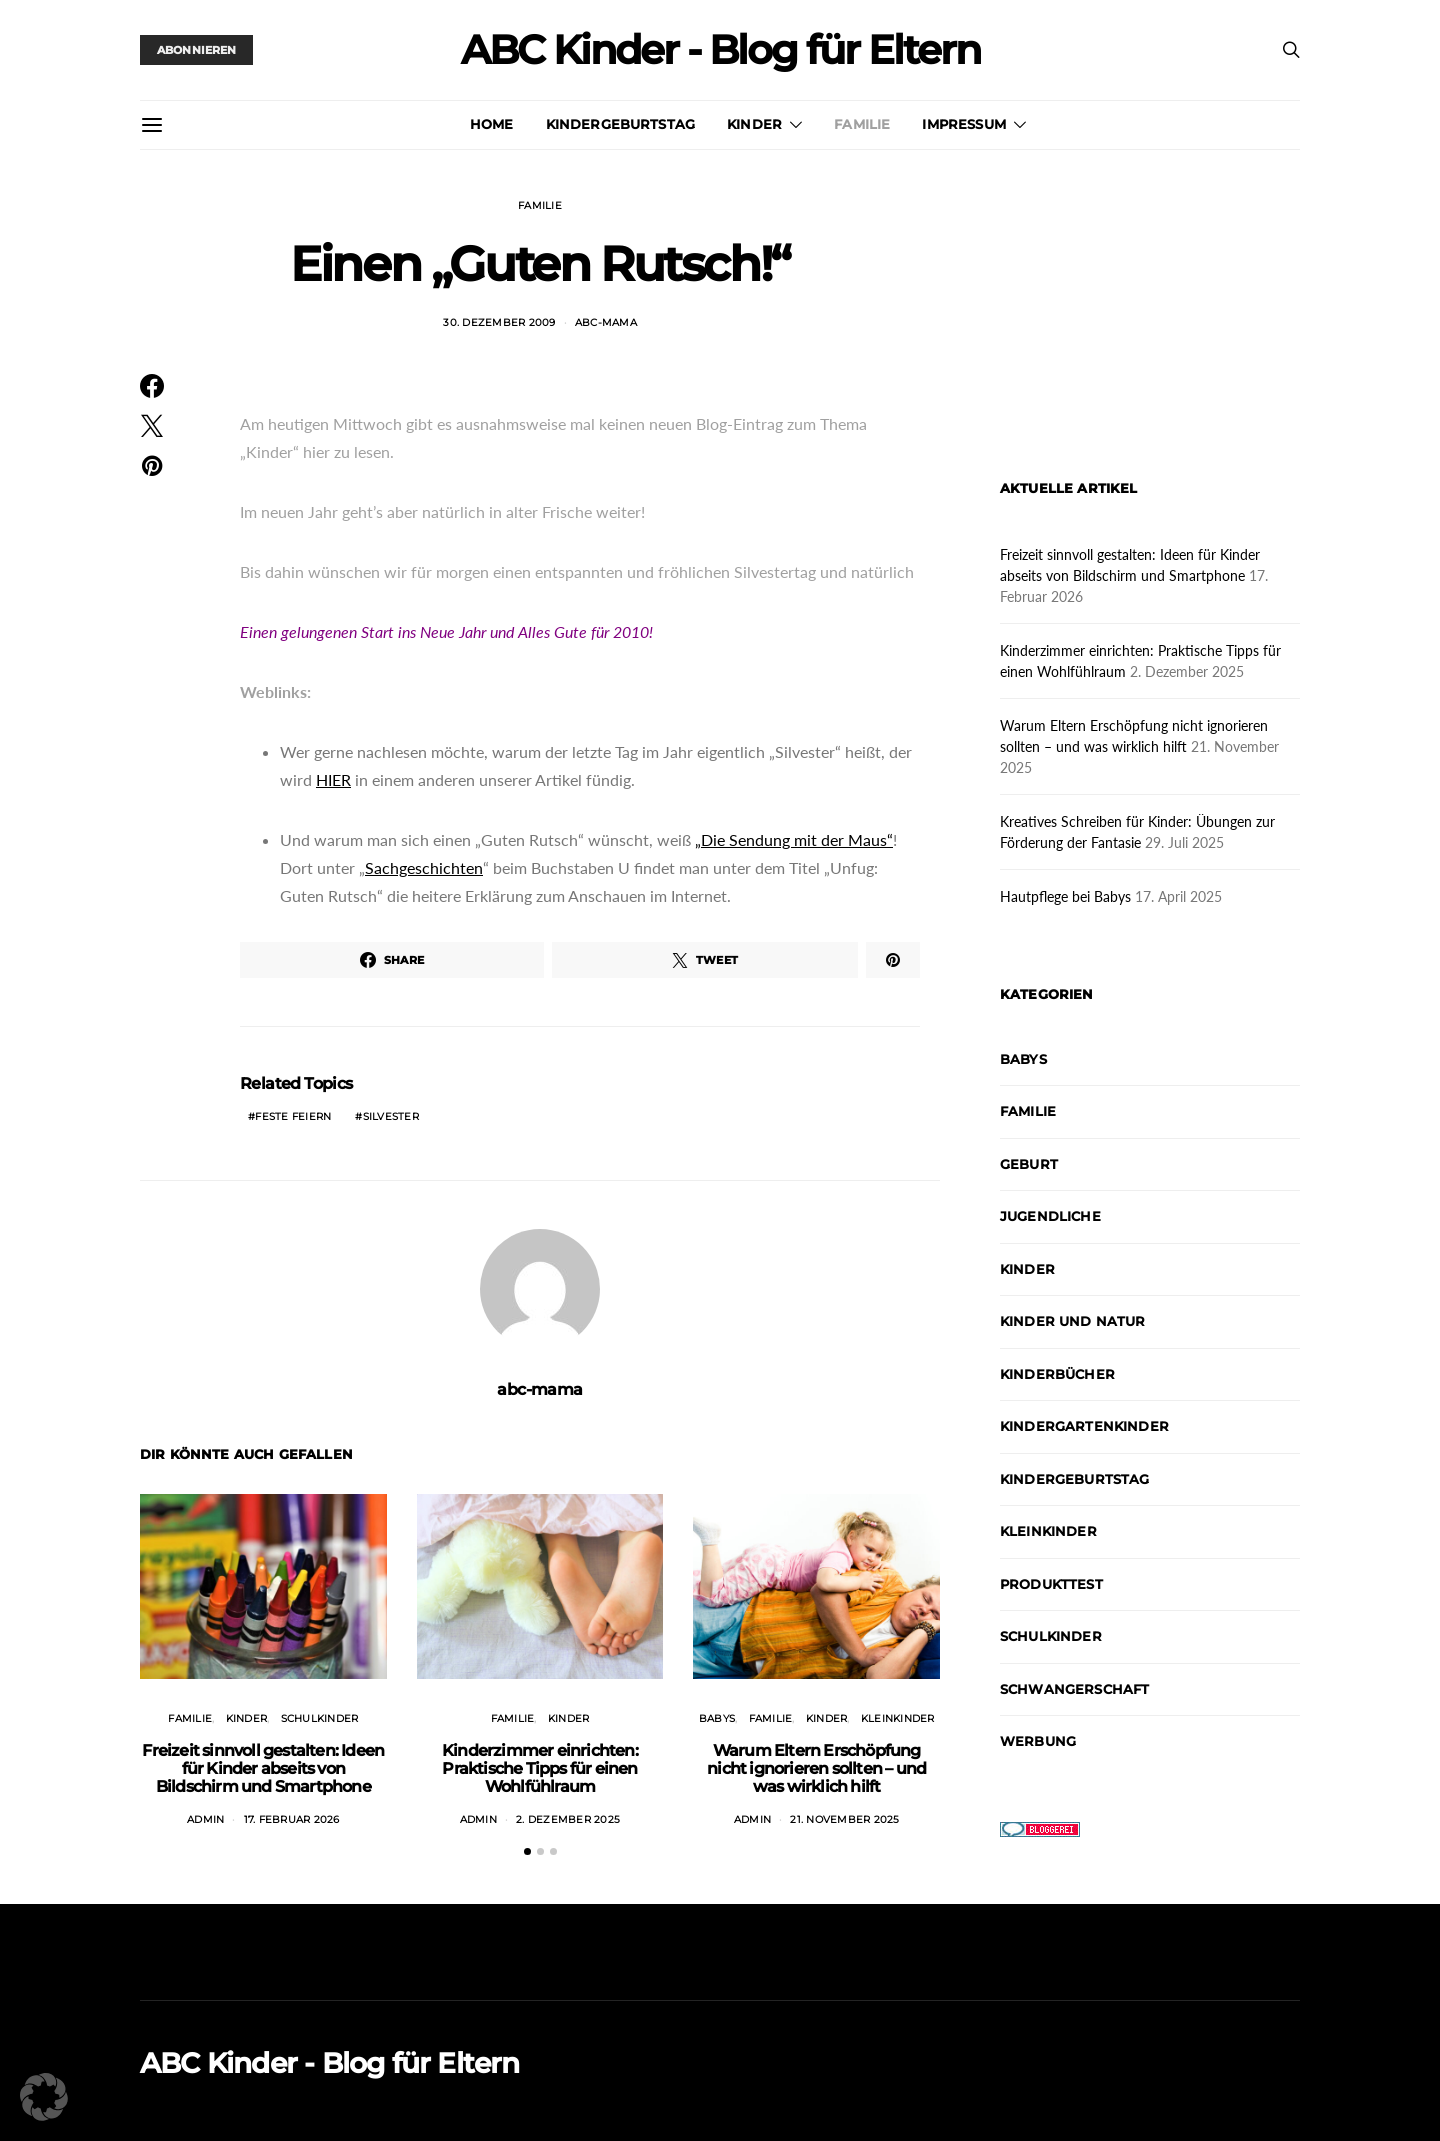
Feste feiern (293, 1116)
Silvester (391, 1116)
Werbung (1038, 1741)
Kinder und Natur (1073, 1321)
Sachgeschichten (424, 867)
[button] (527, 1851)
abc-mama (606, 322)
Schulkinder (320, 1718)
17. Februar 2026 (292, 1819)
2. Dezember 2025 (568, 1819)
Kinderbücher (1057, 1374)
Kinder (754, 124)
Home (492, 124)
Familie (862, 124)
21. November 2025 (844, 1819)
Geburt (1029, 1164)
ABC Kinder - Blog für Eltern (720, 50)
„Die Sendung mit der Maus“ (794, 839)
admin (205, 1819)
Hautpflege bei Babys (1065, 896)
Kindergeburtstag (621, 124)
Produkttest (1051, 1584)
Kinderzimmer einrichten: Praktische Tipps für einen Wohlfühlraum (540, 1768)
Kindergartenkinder (1084, 1426)
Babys (717, 1718)
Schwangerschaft (1074, 1689)
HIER (333, 779)
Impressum (963, 124)
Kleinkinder (898, 1718)
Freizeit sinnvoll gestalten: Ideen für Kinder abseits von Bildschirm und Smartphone (263, 1768)
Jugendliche (1050, 1216)
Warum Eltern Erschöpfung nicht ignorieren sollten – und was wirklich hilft (816, 1768)
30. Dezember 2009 (499, 322)
